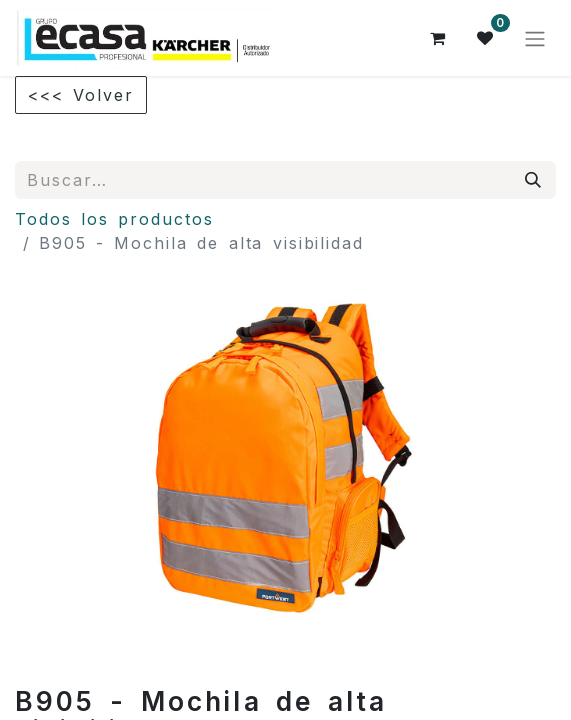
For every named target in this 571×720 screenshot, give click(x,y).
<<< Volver (81, 95)
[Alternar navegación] (535, 38)
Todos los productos (114, 219)
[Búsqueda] (534, 180)
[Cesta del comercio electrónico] (438, 38)
